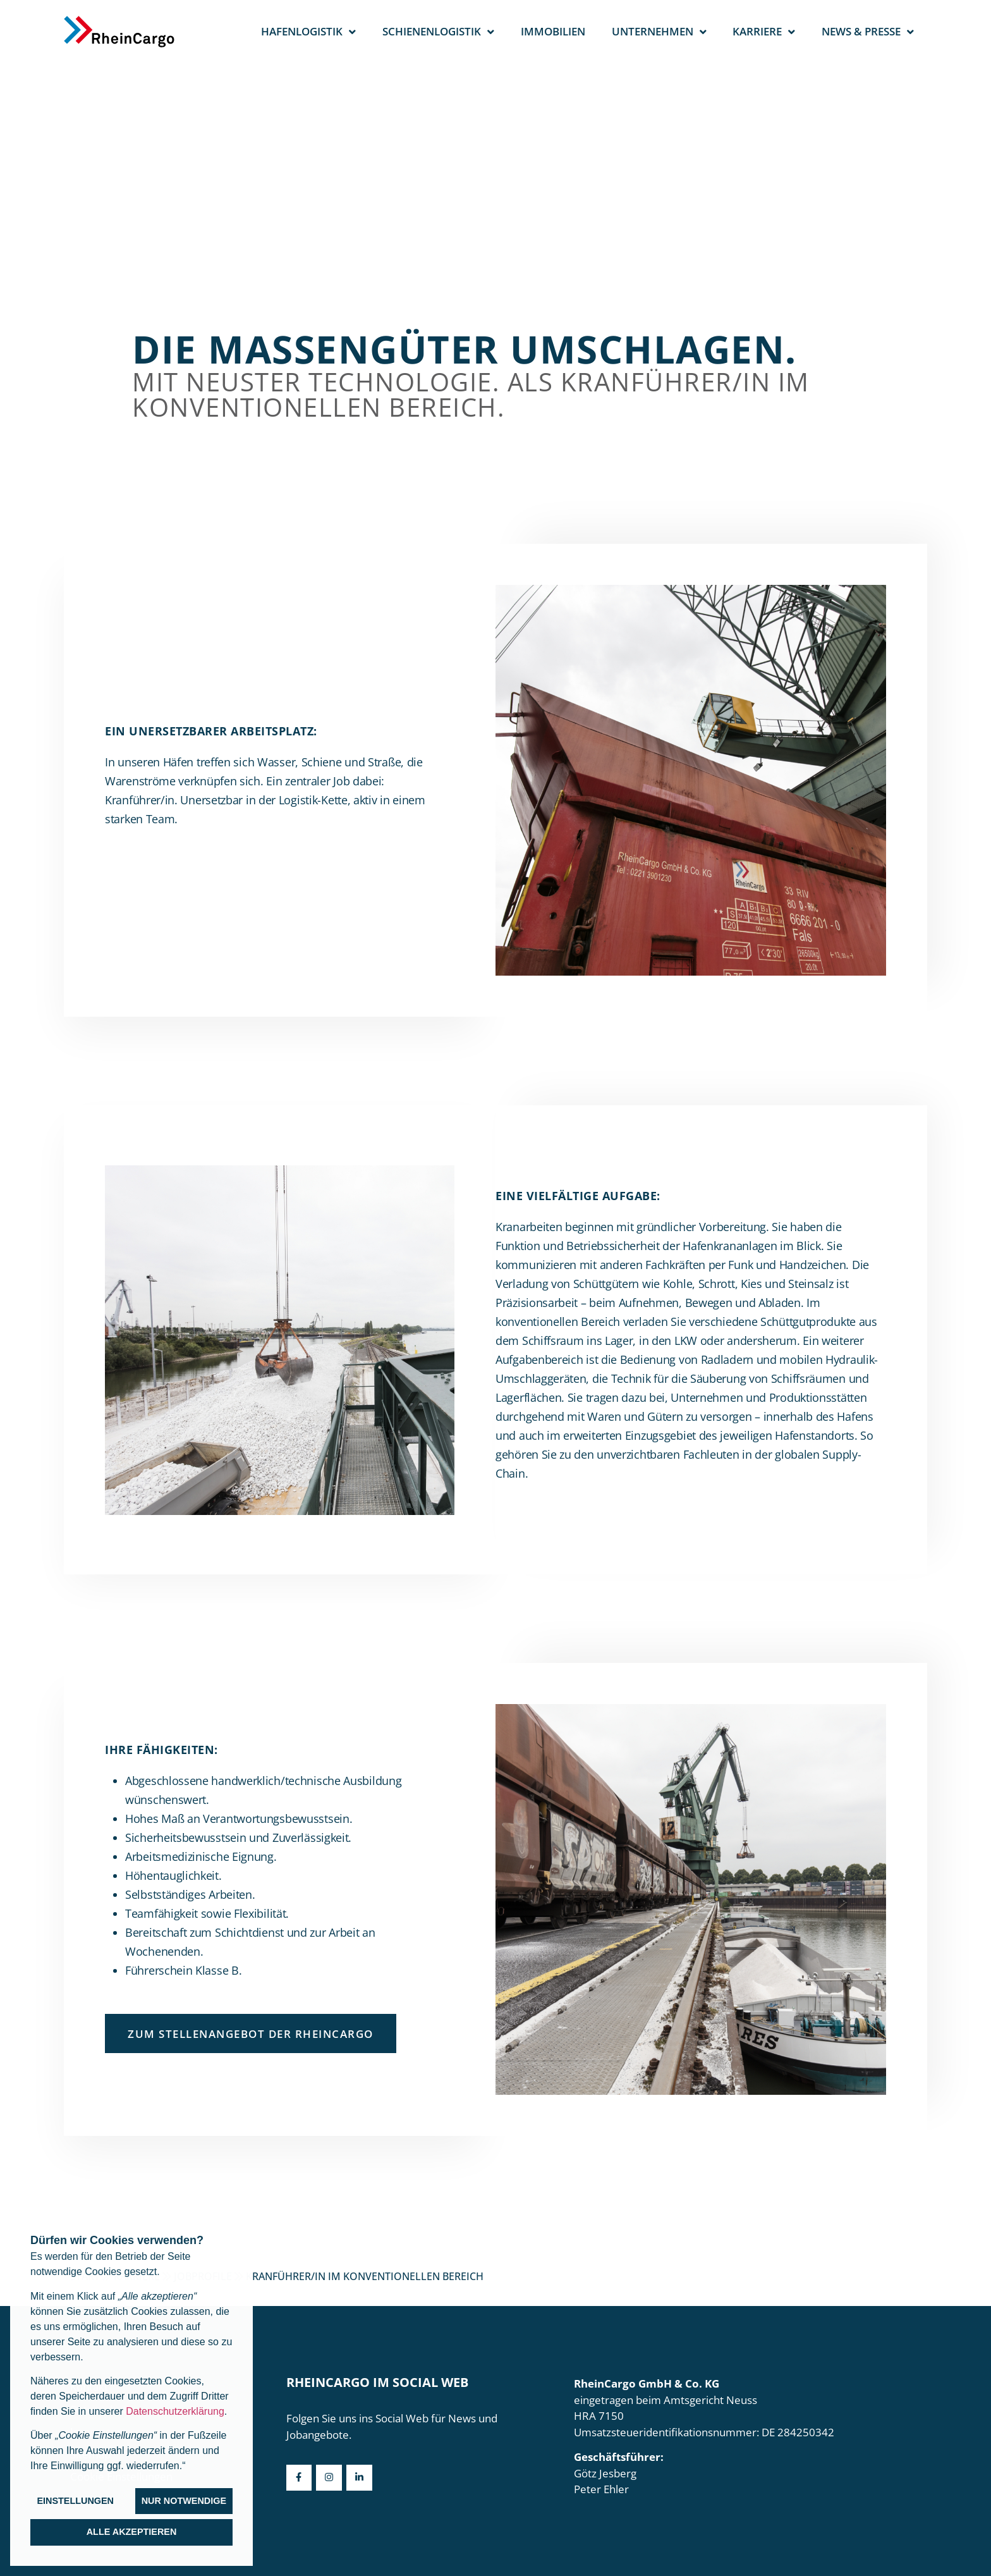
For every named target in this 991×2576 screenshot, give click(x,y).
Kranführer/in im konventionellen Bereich (364, 2276)
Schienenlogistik (438, 32)
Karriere (764, 32)
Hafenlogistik (308, 32)
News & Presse (868, 32)
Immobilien (553, 31)
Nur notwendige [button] (184, 2501)
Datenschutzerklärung (175, 2411)
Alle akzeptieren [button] (132, 2532)
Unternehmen (659, 32)
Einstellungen (75, 2501)
